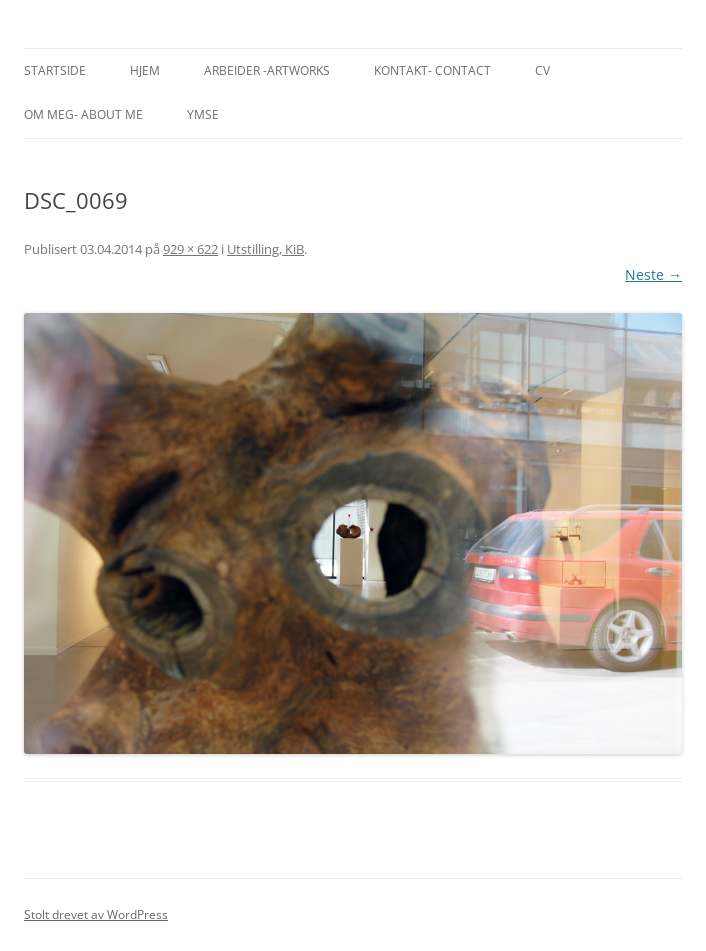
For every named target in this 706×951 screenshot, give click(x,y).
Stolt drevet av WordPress (96, 914)
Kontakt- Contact (432, 70)
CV (542, 70)
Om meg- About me (83, 114)
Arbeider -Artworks (267, 70)
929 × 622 (190, 249)
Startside (55, 70)
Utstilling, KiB (265, 249)
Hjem (145, 70)
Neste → (653, 274)
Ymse (203, 114)
